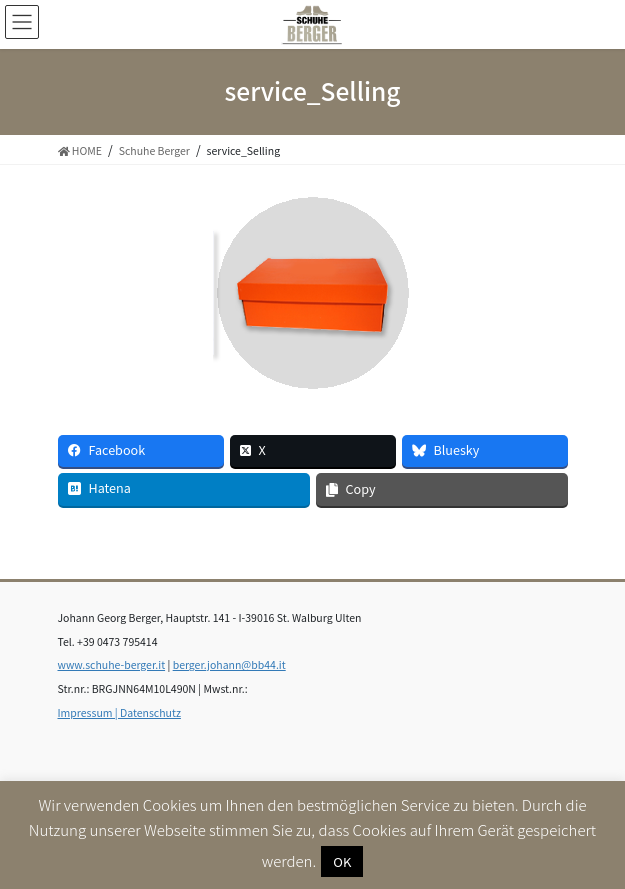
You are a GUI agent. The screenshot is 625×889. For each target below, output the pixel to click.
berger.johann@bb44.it (229, 664)
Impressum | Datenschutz (119, 712)
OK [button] (342, 861)
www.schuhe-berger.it (112, 664)
